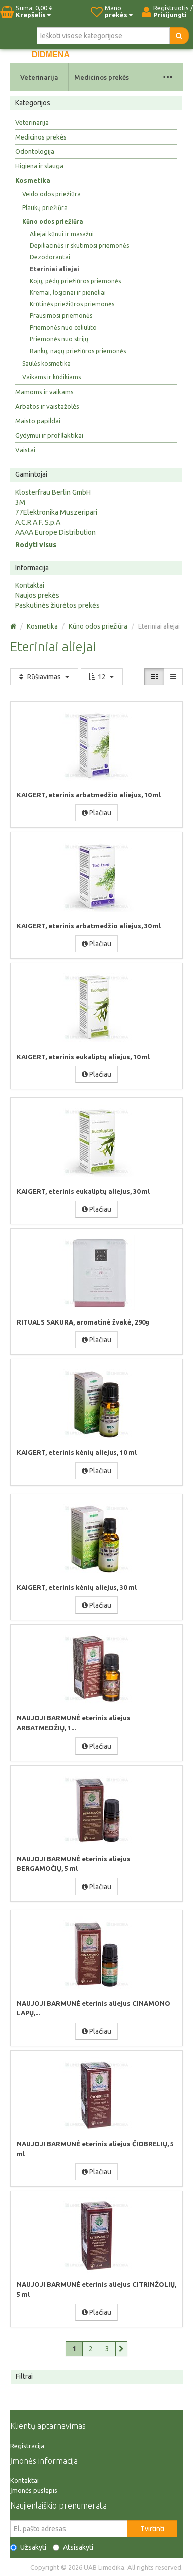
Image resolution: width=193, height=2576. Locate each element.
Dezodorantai (50, 257)
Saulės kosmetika (46, 363)
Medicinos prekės (101, 77)
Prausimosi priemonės (61, 315)
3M (20, 502)
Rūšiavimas (44, 677)
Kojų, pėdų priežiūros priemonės (75, 280)
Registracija (27, 2445)
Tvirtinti (152, 2529)
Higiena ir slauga (39, 165)
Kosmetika (32, 180)
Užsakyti (28, 2547)
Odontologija (34, 151)
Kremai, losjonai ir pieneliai (68, 292)
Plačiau (96, 813)
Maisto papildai (37, 420)
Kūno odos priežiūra (52, 221)
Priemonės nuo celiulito (63, 327)
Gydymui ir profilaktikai (49, 435)
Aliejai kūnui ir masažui (62, 234)
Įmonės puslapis (33, 2490)
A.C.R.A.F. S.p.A (37, 522)
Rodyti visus (35, 545)
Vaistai (25, 449)
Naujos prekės (37, 595)
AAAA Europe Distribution (55, 532)
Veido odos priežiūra (51, 194)
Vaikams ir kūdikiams (51, 377)
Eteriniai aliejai (54, 269)
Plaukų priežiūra (45, 207)
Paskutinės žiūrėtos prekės (57, 605)
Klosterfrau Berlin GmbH (53, 492)
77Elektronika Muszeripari (56, 512)
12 (101, 677)
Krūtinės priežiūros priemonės (72, 304)
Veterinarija (39, 77)
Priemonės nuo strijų (59, 339)
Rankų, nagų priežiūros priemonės (78, 350)
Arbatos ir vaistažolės (47, 406)
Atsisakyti (73, 2547)
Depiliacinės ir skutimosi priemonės (79, 245)
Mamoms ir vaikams (44, 391)
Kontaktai (29, 585)
